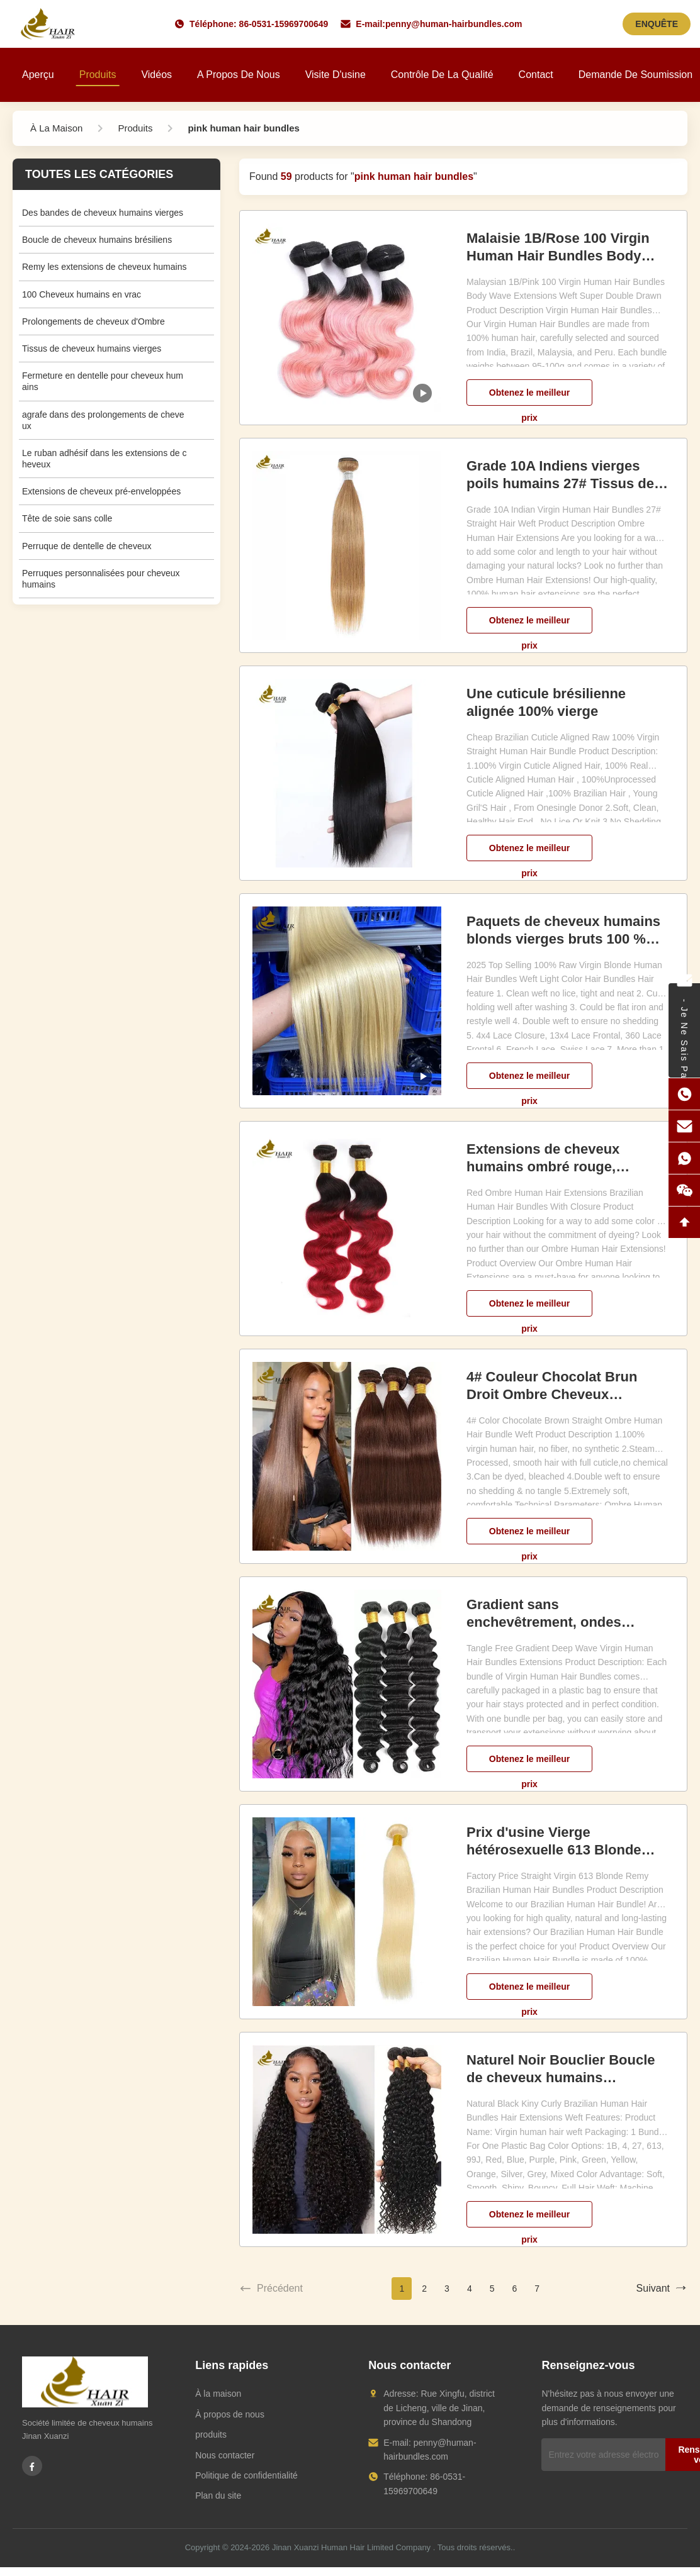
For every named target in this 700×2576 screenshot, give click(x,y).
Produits (97, 74)
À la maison (218, 2394)
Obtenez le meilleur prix (529, 397)
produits (211, 2434)
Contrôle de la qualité (442, 74)
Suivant (661, 2288)
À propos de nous (229, 2414)
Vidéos (156, 74)
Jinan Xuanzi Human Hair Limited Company (351, 2547)
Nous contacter (224, 2455)
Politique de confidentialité (246, 2475)
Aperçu (38, 74)
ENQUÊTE (656, 24)
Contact (536, 74)
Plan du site (218, 2495)
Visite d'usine (335, 74)
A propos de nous (238, 74)
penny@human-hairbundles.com (453, 24)
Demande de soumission (635, 74)
